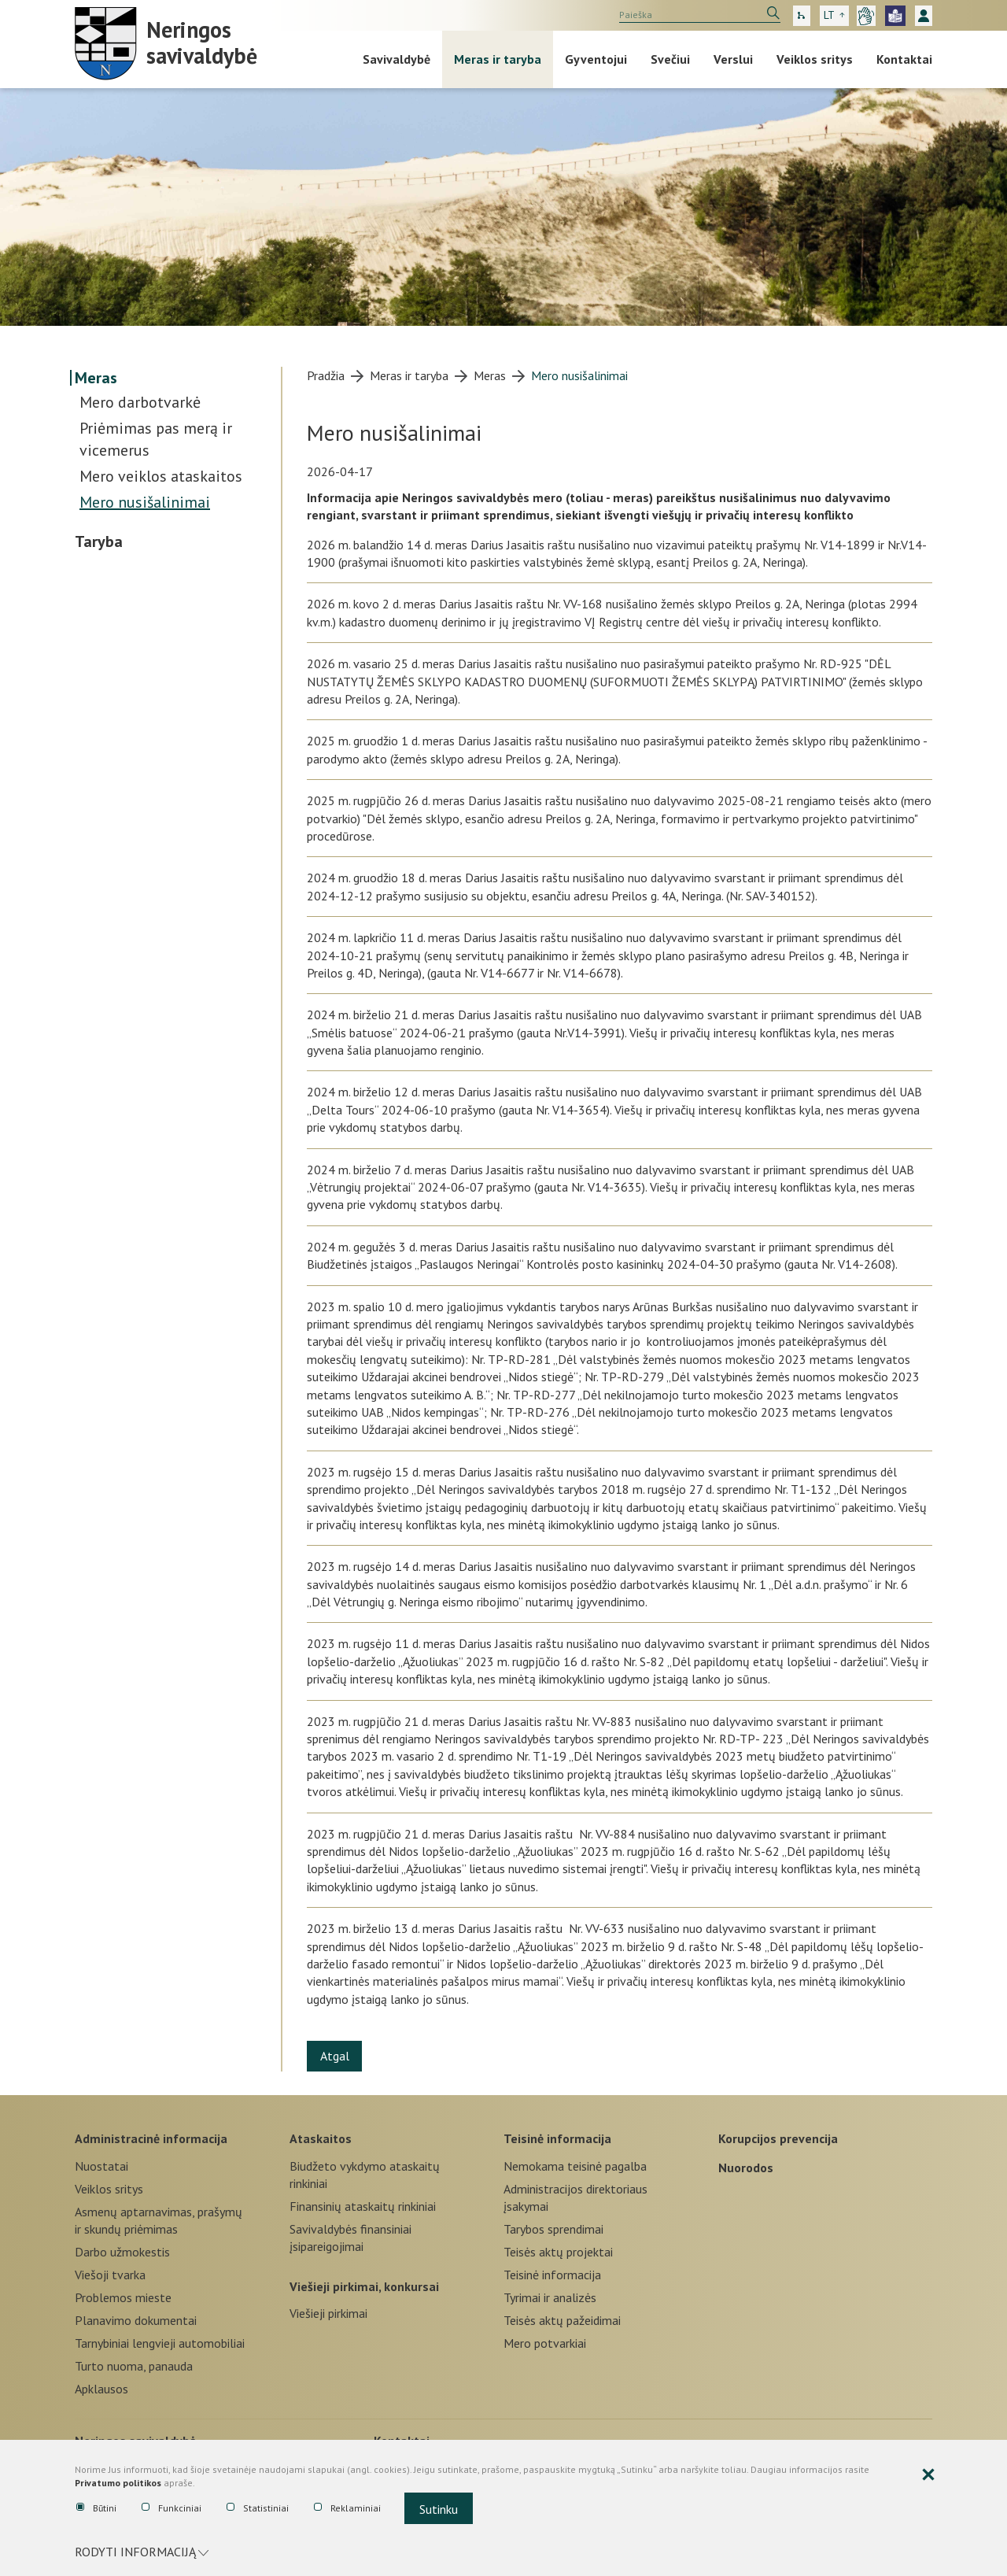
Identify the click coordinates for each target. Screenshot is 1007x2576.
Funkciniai (171, 2510)
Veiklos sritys (814, 59)
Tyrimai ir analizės (550, 2297)
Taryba (99, 541)
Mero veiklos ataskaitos (160, 476)
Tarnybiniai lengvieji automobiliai (160, 2343)
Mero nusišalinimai (144, 502)
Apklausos (101, 2389)
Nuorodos (745, 2166)
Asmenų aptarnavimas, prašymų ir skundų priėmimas (158, 2220)
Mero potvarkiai (545, 2343)
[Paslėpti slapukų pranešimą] (928, 2481)
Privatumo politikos (118, 2488)
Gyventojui (596, 59)
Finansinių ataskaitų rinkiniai (363, 2206)
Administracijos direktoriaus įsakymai (575, 2197)
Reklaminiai (347, 2510)
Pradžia (326, 375)
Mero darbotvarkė (140, 402)
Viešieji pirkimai (328, 2313)
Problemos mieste (123, 2297)
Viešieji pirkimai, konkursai (364, 2285)
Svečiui (670, 59)
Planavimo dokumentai (136, 2320)
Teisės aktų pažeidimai (562, 2320)
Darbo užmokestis (122, 2252)
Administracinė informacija (151, 2137)
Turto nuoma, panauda (134, 2366)
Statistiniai (258, 2510)
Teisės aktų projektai (558, 2252)
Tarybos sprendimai (553, 2229)
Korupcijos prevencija (778, 2137)
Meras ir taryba (497, 59)
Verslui (733, 59)
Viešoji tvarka (110, 2274)
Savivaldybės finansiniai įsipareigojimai (350, 2237)
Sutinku (438, 2512)
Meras (96, 378)
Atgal (337, 2056)
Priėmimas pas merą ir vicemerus (155, 439)
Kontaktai (904, 59)
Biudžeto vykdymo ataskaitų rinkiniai (365, 2174)
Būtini (96, 2510)
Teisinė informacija (557, 2137)
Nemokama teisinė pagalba (575, 2166)
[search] (699, 15)
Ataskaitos (321, 2137)
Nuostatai (101, 2166)
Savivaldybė (396, 59)
